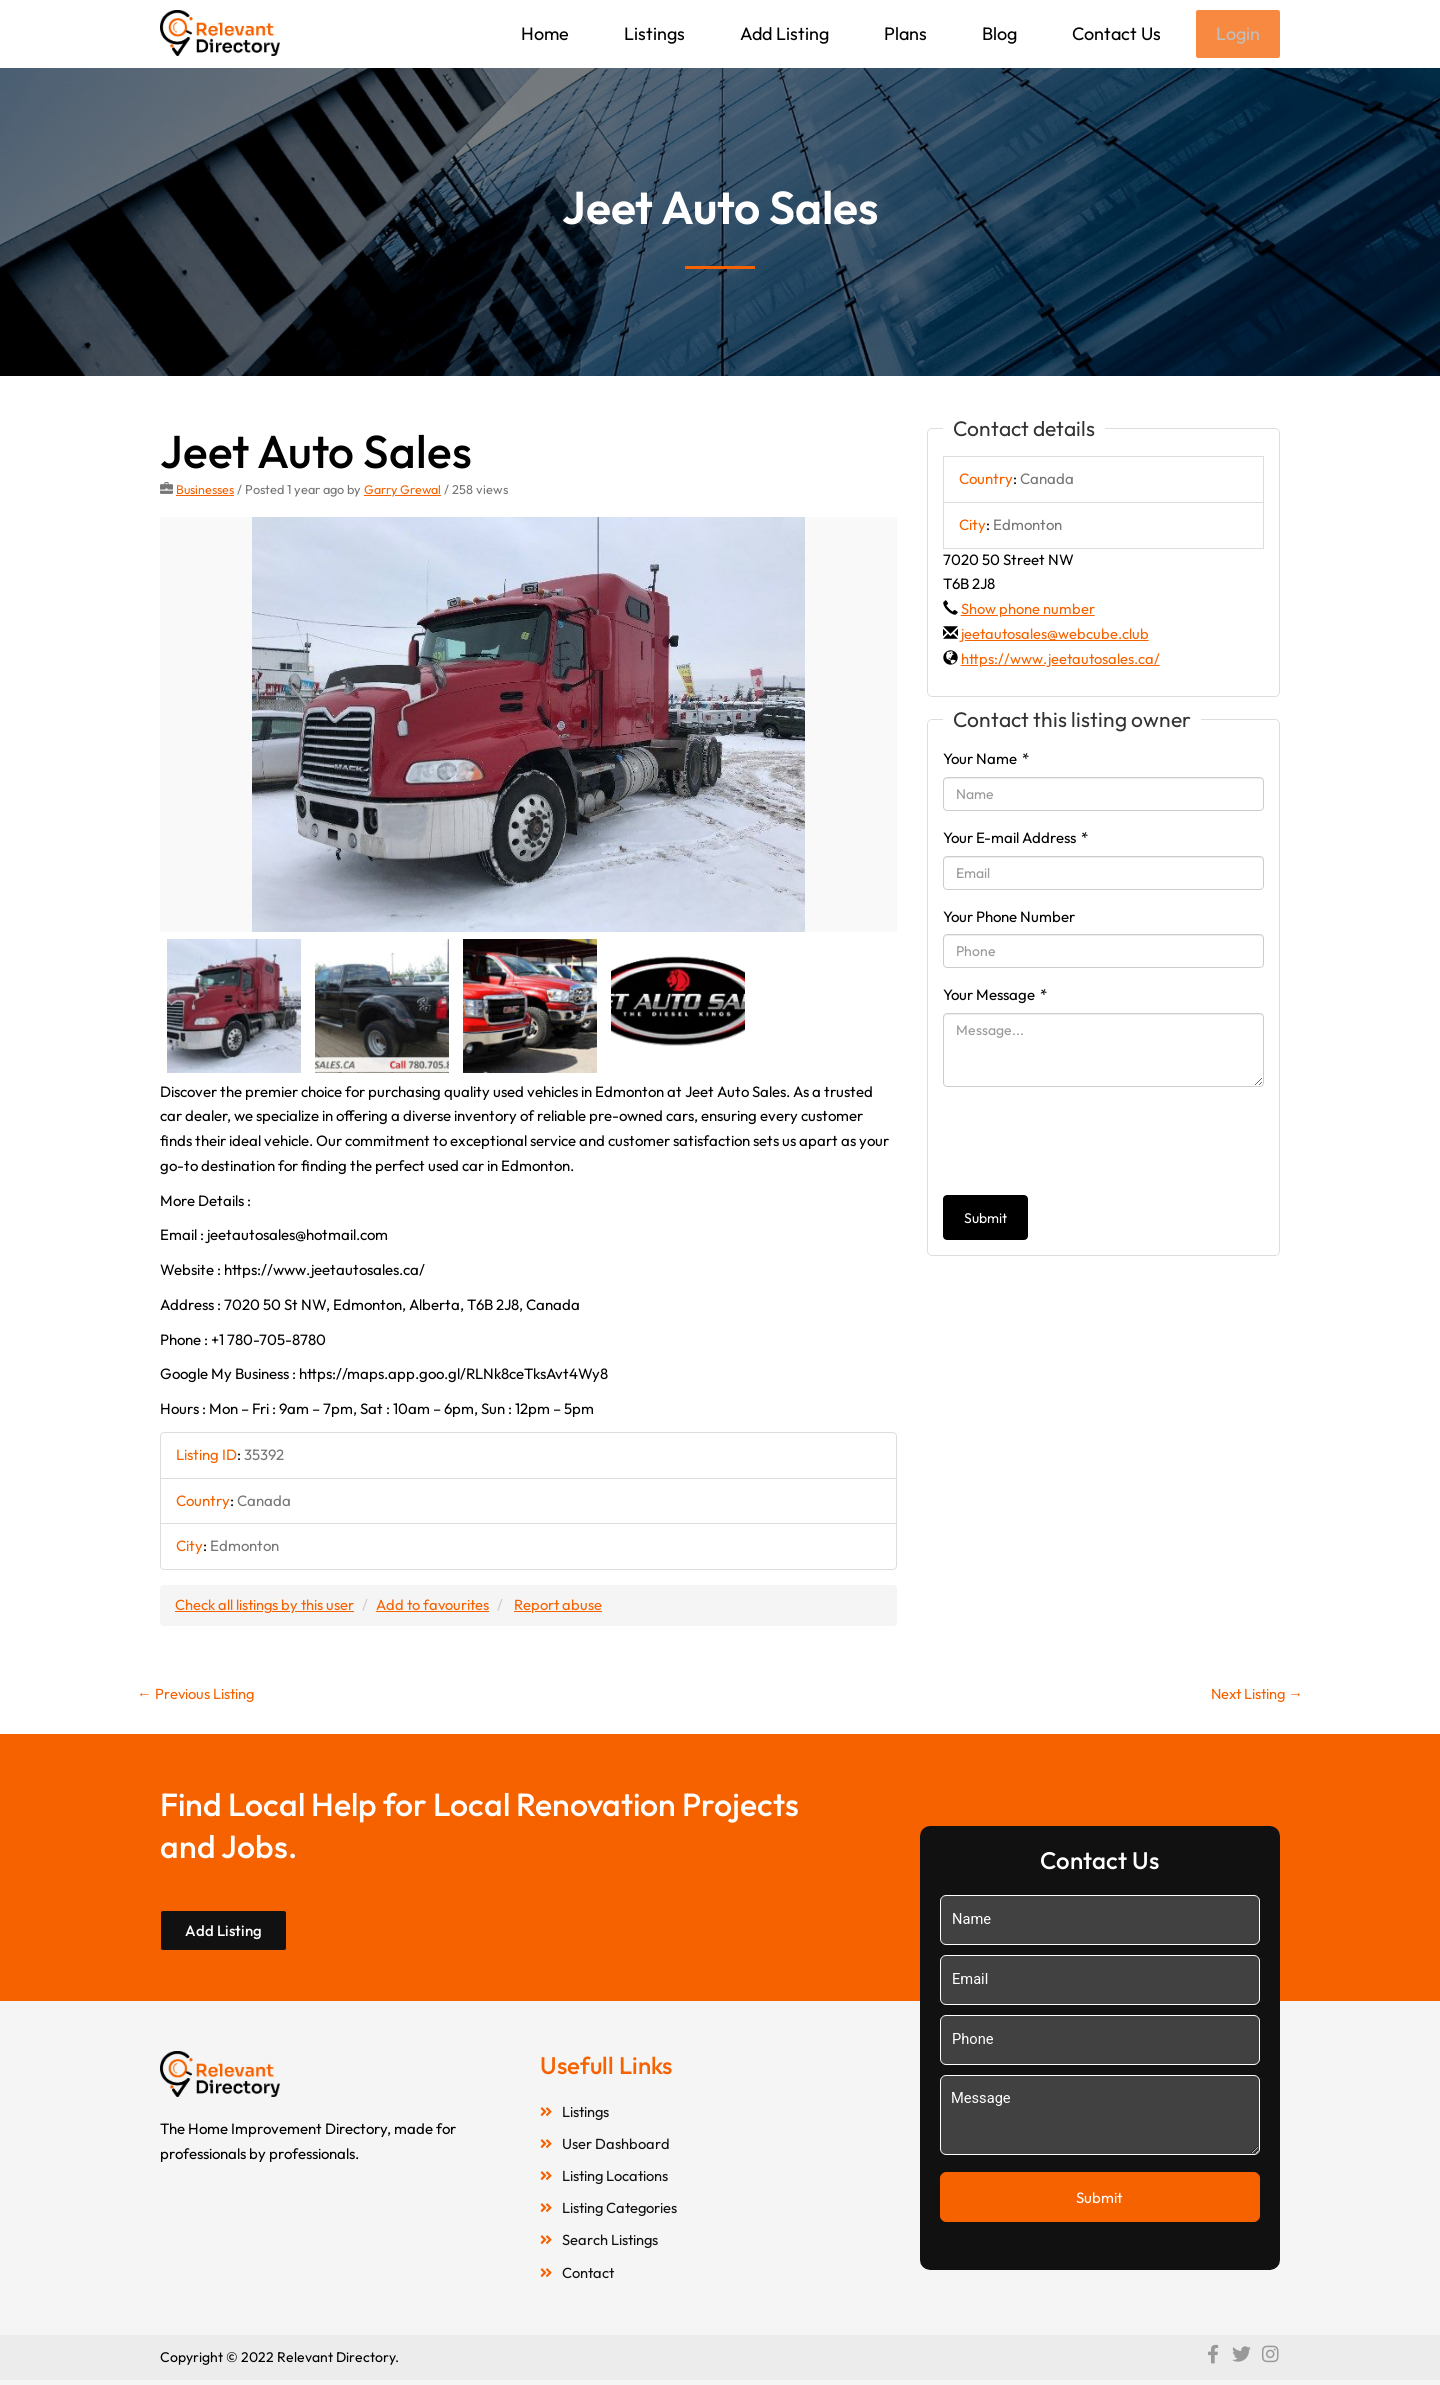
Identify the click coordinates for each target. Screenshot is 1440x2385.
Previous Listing (197, 1695)
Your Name (986, 760)
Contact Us (1114, 33)
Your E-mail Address (1015, 839)
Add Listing (782, 33)
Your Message (995, 996)
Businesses (205, 491)
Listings (652, 33)
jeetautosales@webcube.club (1056, 635)
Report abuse (564, 1606)
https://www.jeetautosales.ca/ (1061, 660)
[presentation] (1095, 1143)
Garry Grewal (404, 491)
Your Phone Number (1009, 918)
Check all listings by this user (266, 1606)
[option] (528, 726)
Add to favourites (437, 1606)
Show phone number (1028, 610)
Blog (997, 33)
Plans (903, 33)
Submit (985, 1220)
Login (1237, 34)
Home (543, 33)
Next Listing (1254, 1695)
